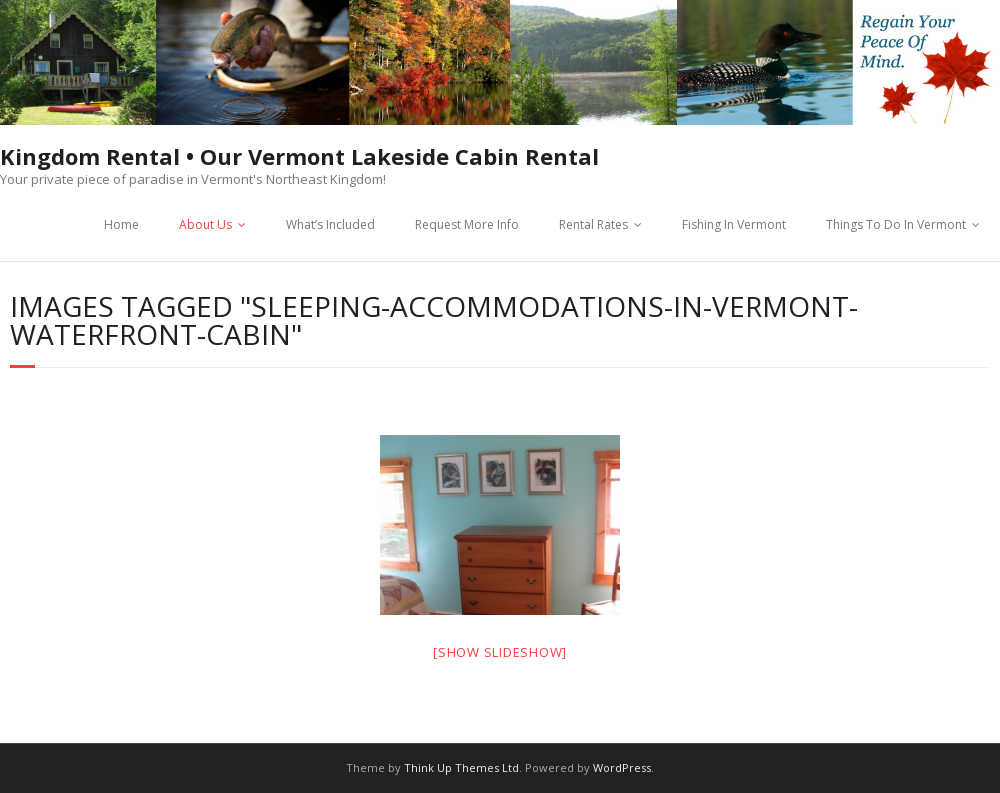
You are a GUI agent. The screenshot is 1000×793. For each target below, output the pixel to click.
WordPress (622, 767)
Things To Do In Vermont (896, 224)
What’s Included (330, 224)
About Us (205, 224)
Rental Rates (593, 224)
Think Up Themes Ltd (461, 767)
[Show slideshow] (500, 652)
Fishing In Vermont (734, 224)
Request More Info (467, 224)
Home (121, 224)
